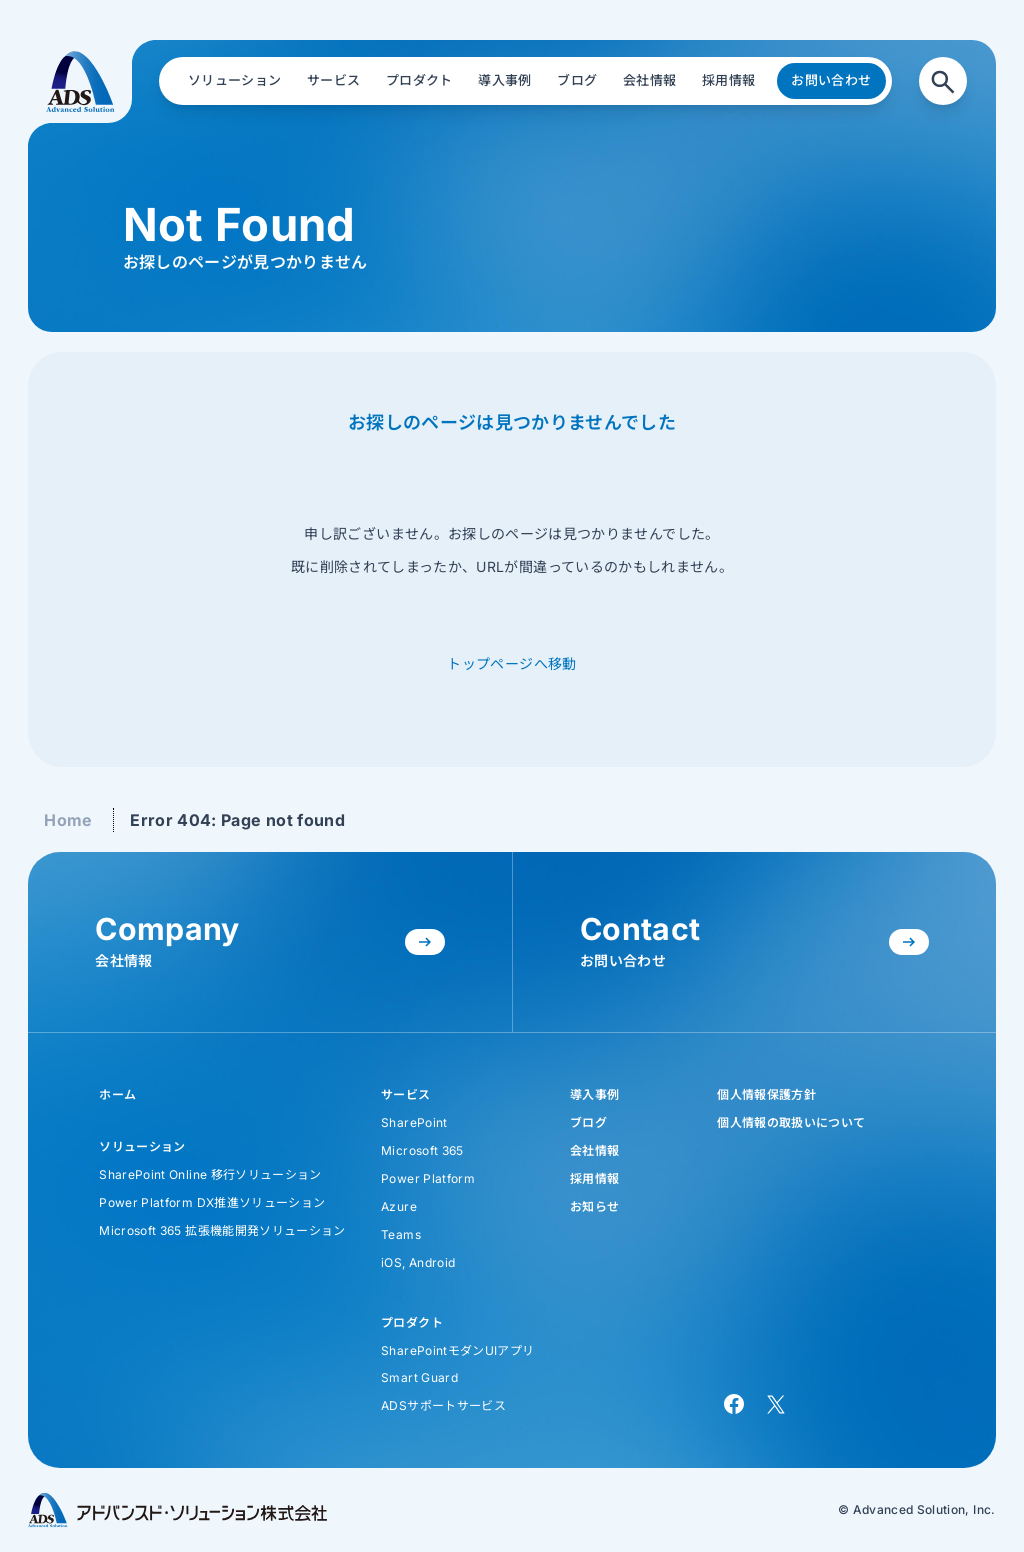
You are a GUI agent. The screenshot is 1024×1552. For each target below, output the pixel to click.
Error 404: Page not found (237, 820)
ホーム (117, 1094)
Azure (399, 1206)
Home (68, 820)
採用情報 (594, 1178)
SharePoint (414, 1122)
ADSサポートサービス (443, 1405)
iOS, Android (418, 1262)
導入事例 (594, 1094)
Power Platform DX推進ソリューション (212, 1202)
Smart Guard (419, 1377)
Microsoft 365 (422, 1150)
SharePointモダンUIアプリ (457, 1350)
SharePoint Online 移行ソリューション (210, 1174)
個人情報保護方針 (766, 1094)
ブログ (588, 1122)
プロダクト (412, 1322)
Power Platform (428, 1178)
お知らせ (594, 1206)
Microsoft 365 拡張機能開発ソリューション (222, 1230)
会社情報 (594, 1150)
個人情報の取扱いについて (791, 1122)
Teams (401, 1234)
